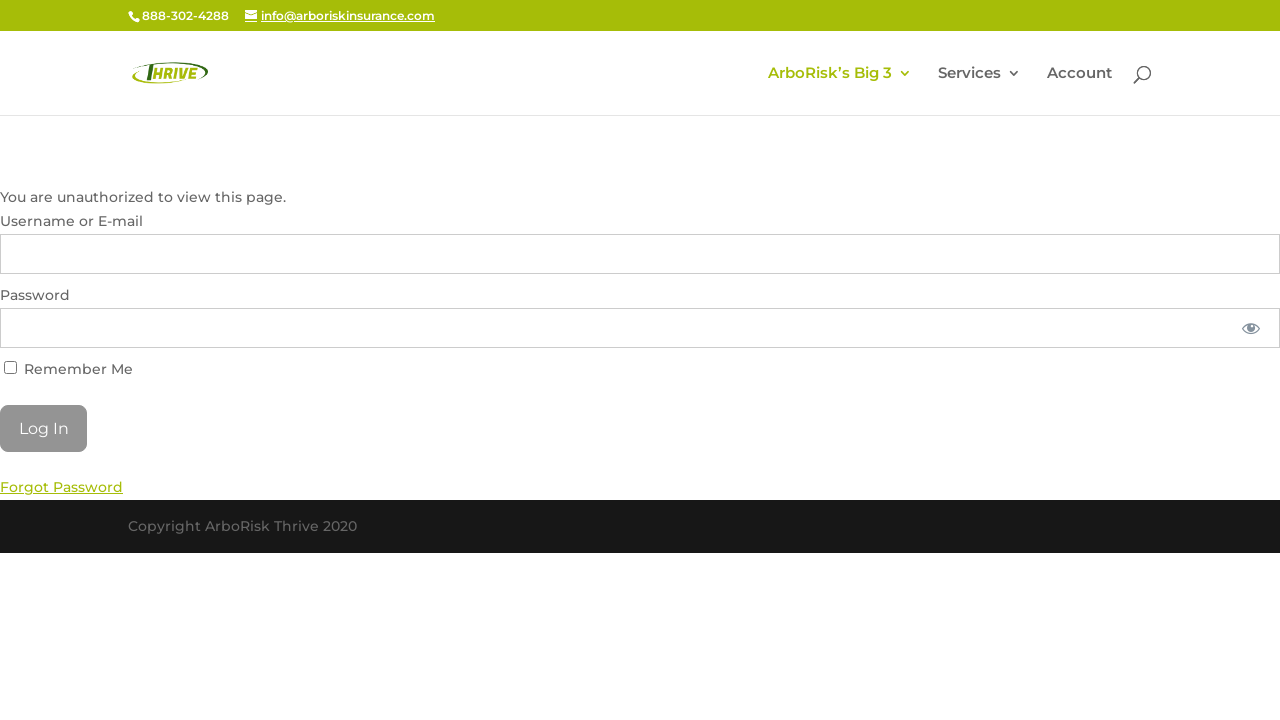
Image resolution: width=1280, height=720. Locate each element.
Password (35, 295)
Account (1079, 74)
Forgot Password (61, 487)
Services (969, 74)
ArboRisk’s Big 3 (830, 74)
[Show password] (1251, 328)
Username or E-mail (71, 221)
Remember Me (68, 369)
